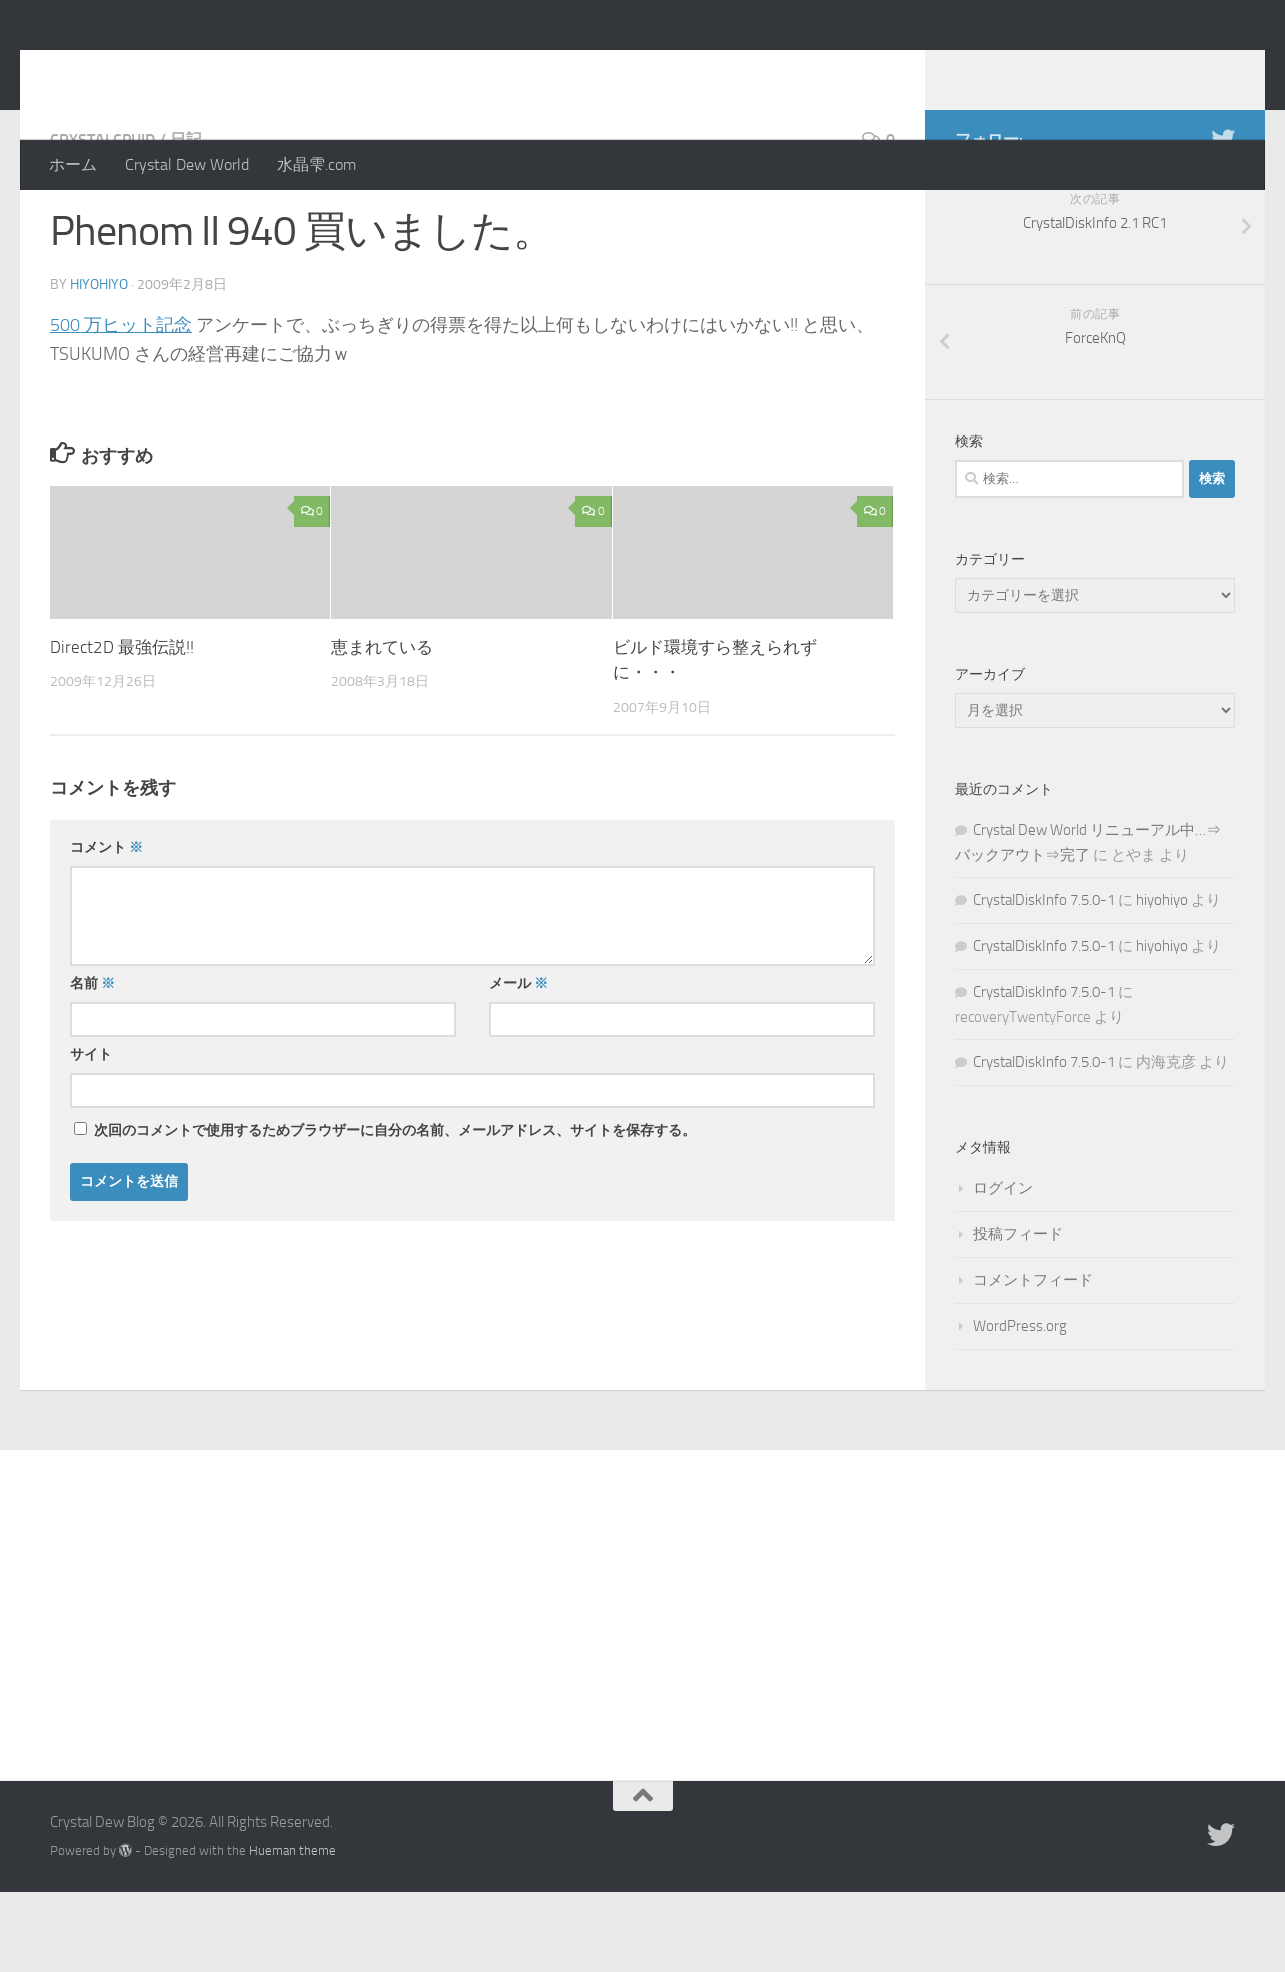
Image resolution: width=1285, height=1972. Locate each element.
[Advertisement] (643, 1680)
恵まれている (382, 727)
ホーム (73, 164)
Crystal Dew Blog (198, 69)
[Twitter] (1223, 219)
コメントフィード (1033, 1360)
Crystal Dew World (187, 164)
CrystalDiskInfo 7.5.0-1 (1044, 980)
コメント (106, 927)
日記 (186, 219)
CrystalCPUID (102, 219)
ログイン (1003, 1268)
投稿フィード (1018, 1314)
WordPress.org (1020, 1406)
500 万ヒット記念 (121, 405)
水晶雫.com (316, 164)
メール (518, 1063)
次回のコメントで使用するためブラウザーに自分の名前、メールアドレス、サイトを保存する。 (395, 1210)
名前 (92, 1063)
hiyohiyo (99, 364)
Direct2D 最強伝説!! (122, 727)
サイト (91, 1134)
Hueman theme (292, 1930)
